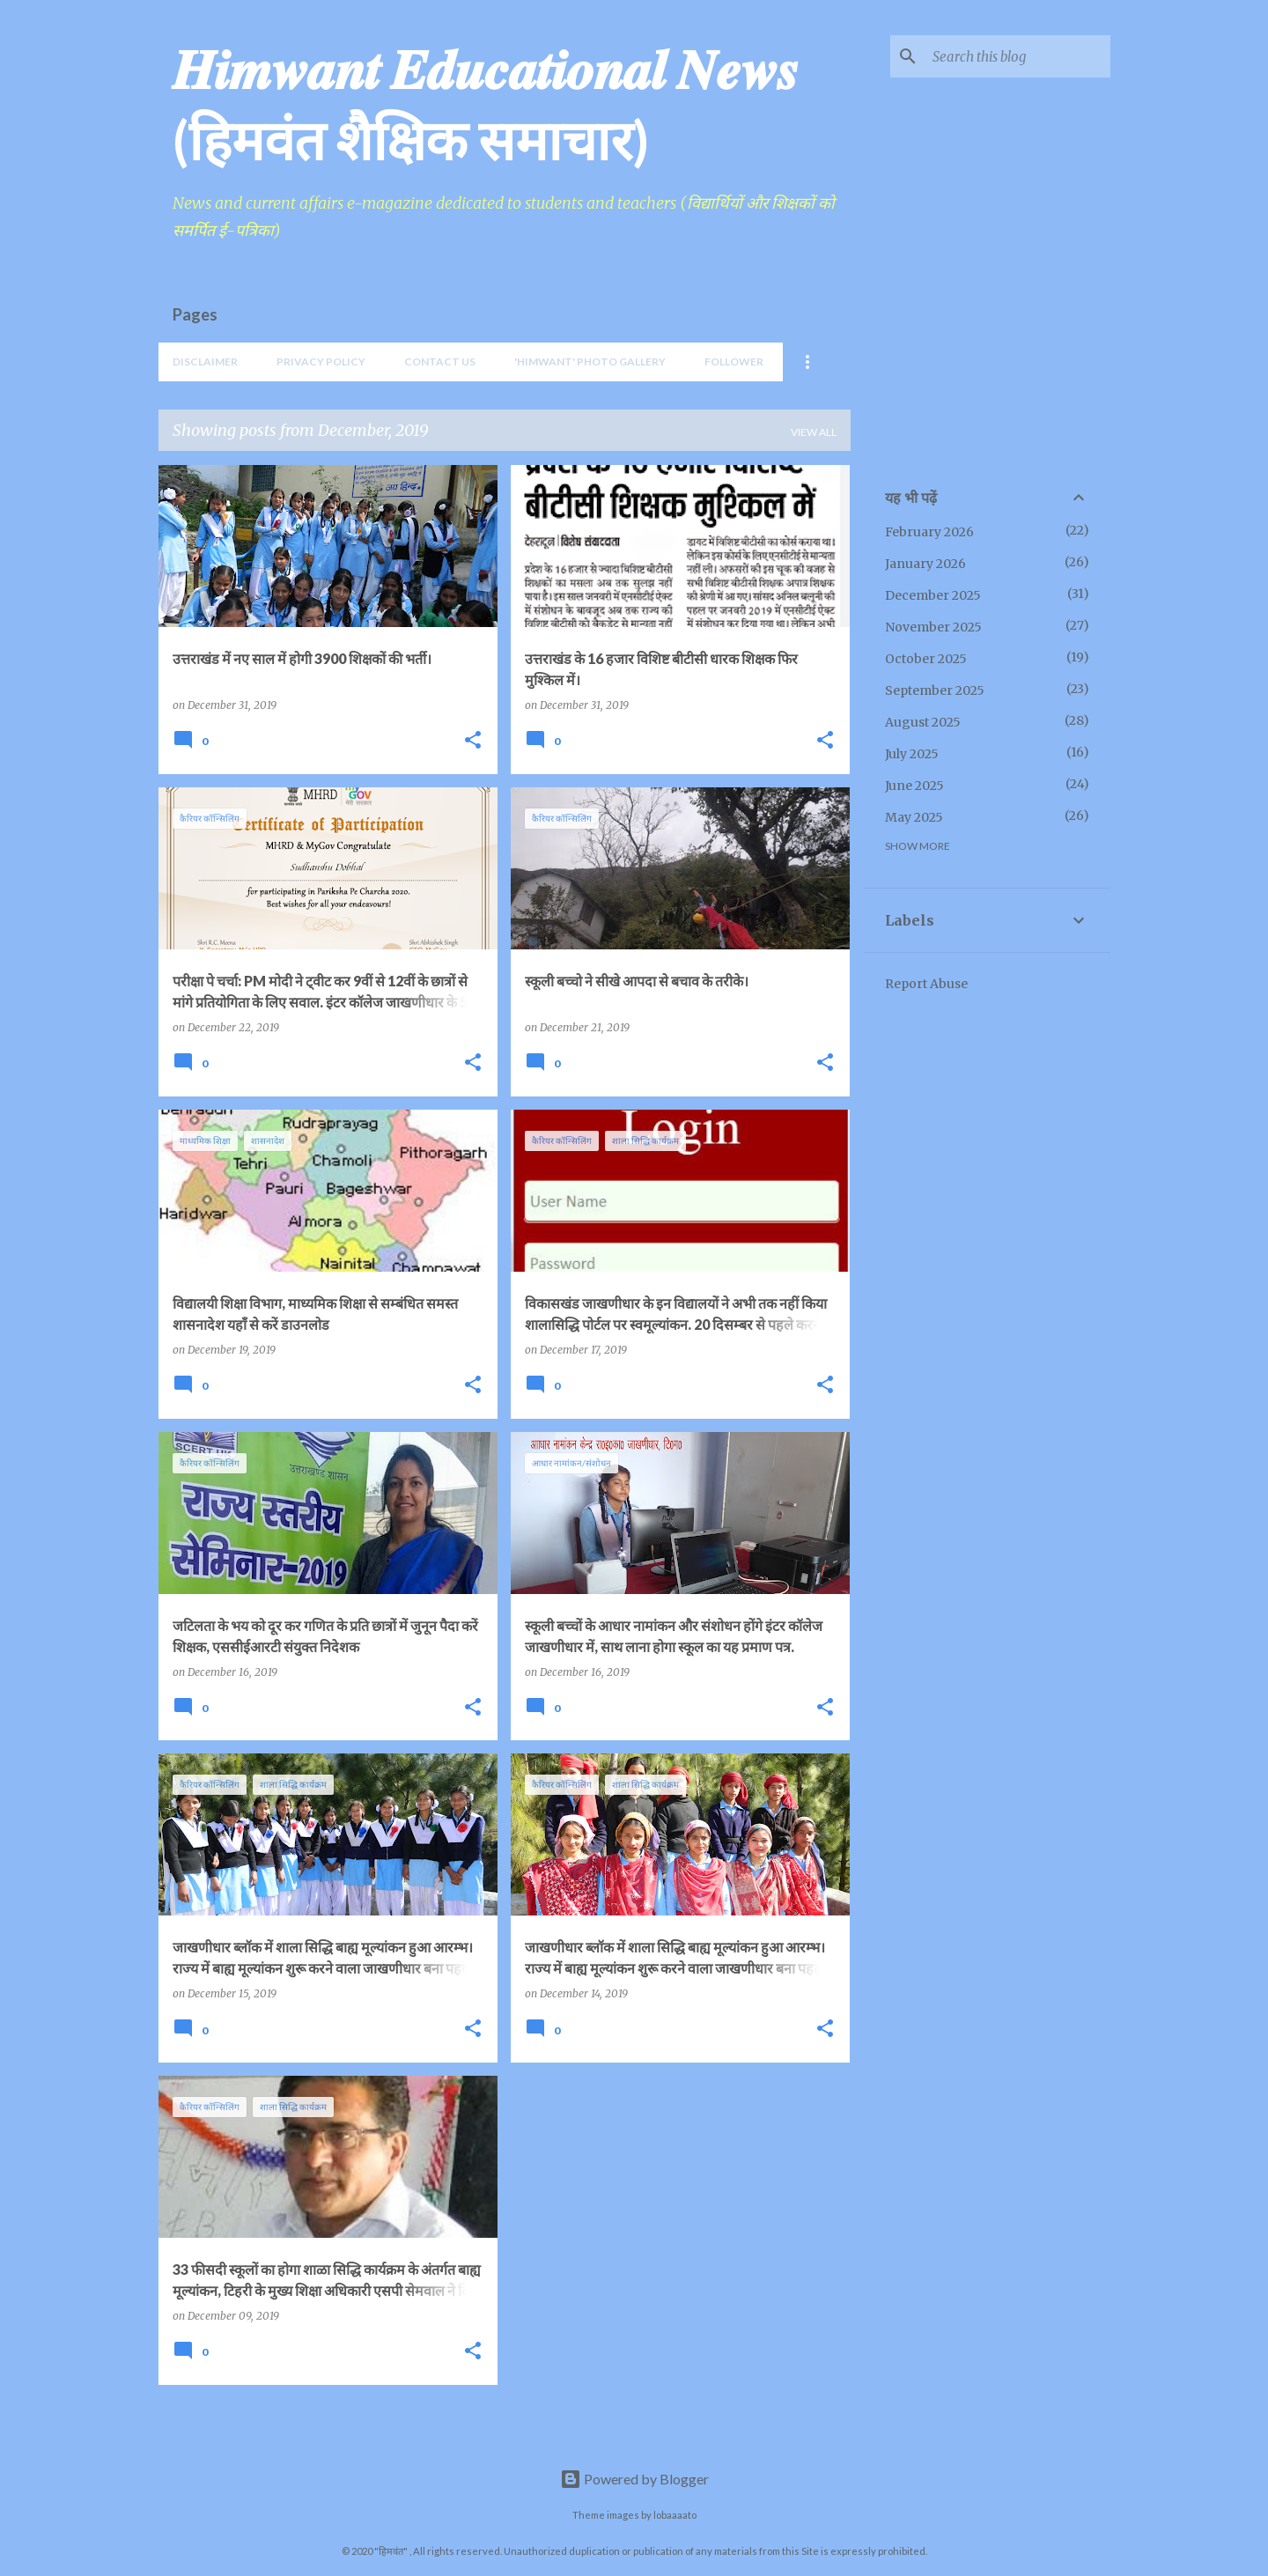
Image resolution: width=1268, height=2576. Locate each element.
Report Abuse (926, 984)
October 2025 (926, 659)
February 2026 (929, 532)
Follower (733, 361)
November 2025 (933, 627)
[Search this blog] (1017, 56)
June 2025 (914, 785)
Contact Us (440, 361)
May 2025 (914, 817)
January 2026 (925, 564)
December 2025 (933, 595)
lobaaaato (675, 2515)
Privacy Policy (320, 361)
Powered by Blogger (634, 2478)
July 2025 (912, 754)
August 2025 (923, 722)
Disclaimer (205, 361)
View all (814, 432)
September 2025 (934, 690)
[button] (472, 741)
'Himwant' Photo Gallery (590, 361)
